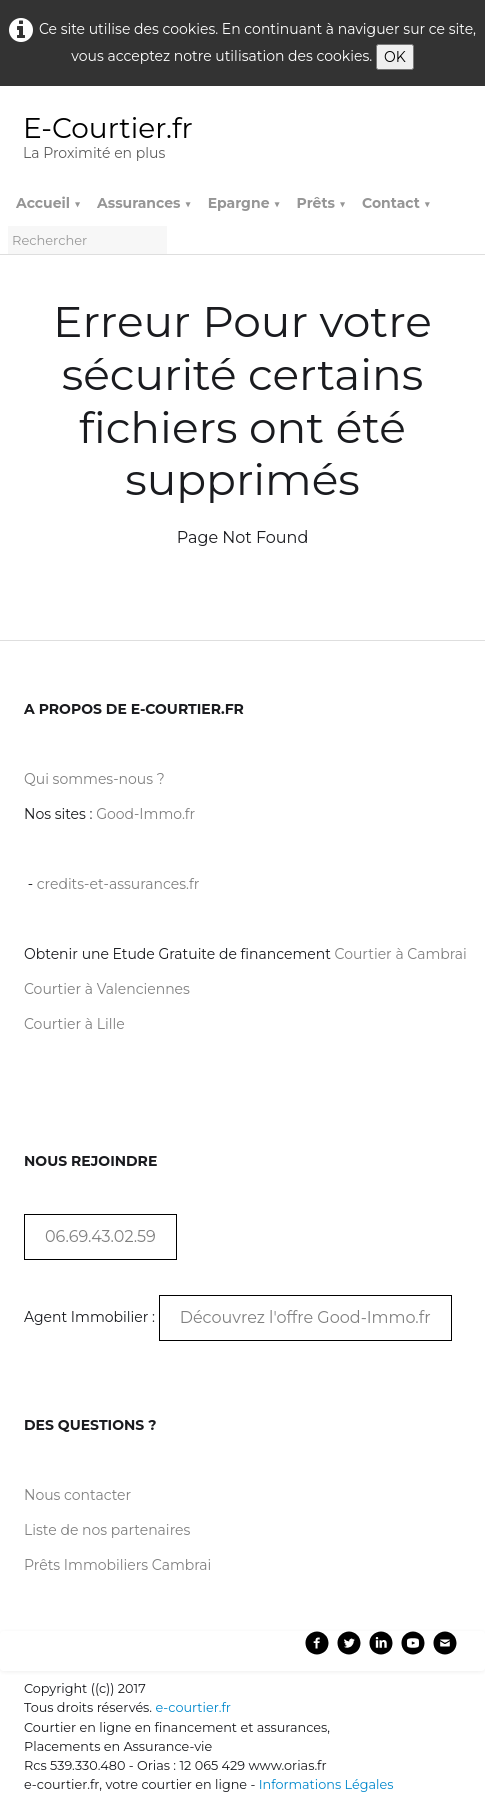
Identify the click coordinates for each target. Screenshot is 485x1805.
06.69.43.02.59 (100, 1236)
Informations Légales (326, 1784)
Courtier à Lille (74, 1024)
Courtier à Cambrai (401, 954)
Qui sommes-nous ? (94, 779)
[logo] (116, 140)
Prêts (321, 203)
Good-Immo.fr (145, 814)
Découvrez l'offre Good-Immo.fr (305, 1317)
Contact (396, 203)
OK (395, 57)
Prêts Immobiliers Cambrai (117, 1565)
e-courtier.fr (192, 1707)
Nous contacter (77, 1495)
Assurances (144, 203)
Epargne (244, 203)
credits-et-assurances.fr (118, 884)
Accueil (48, 203)
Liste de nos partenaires (107, 1530)
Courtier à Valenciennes (107, 989)
